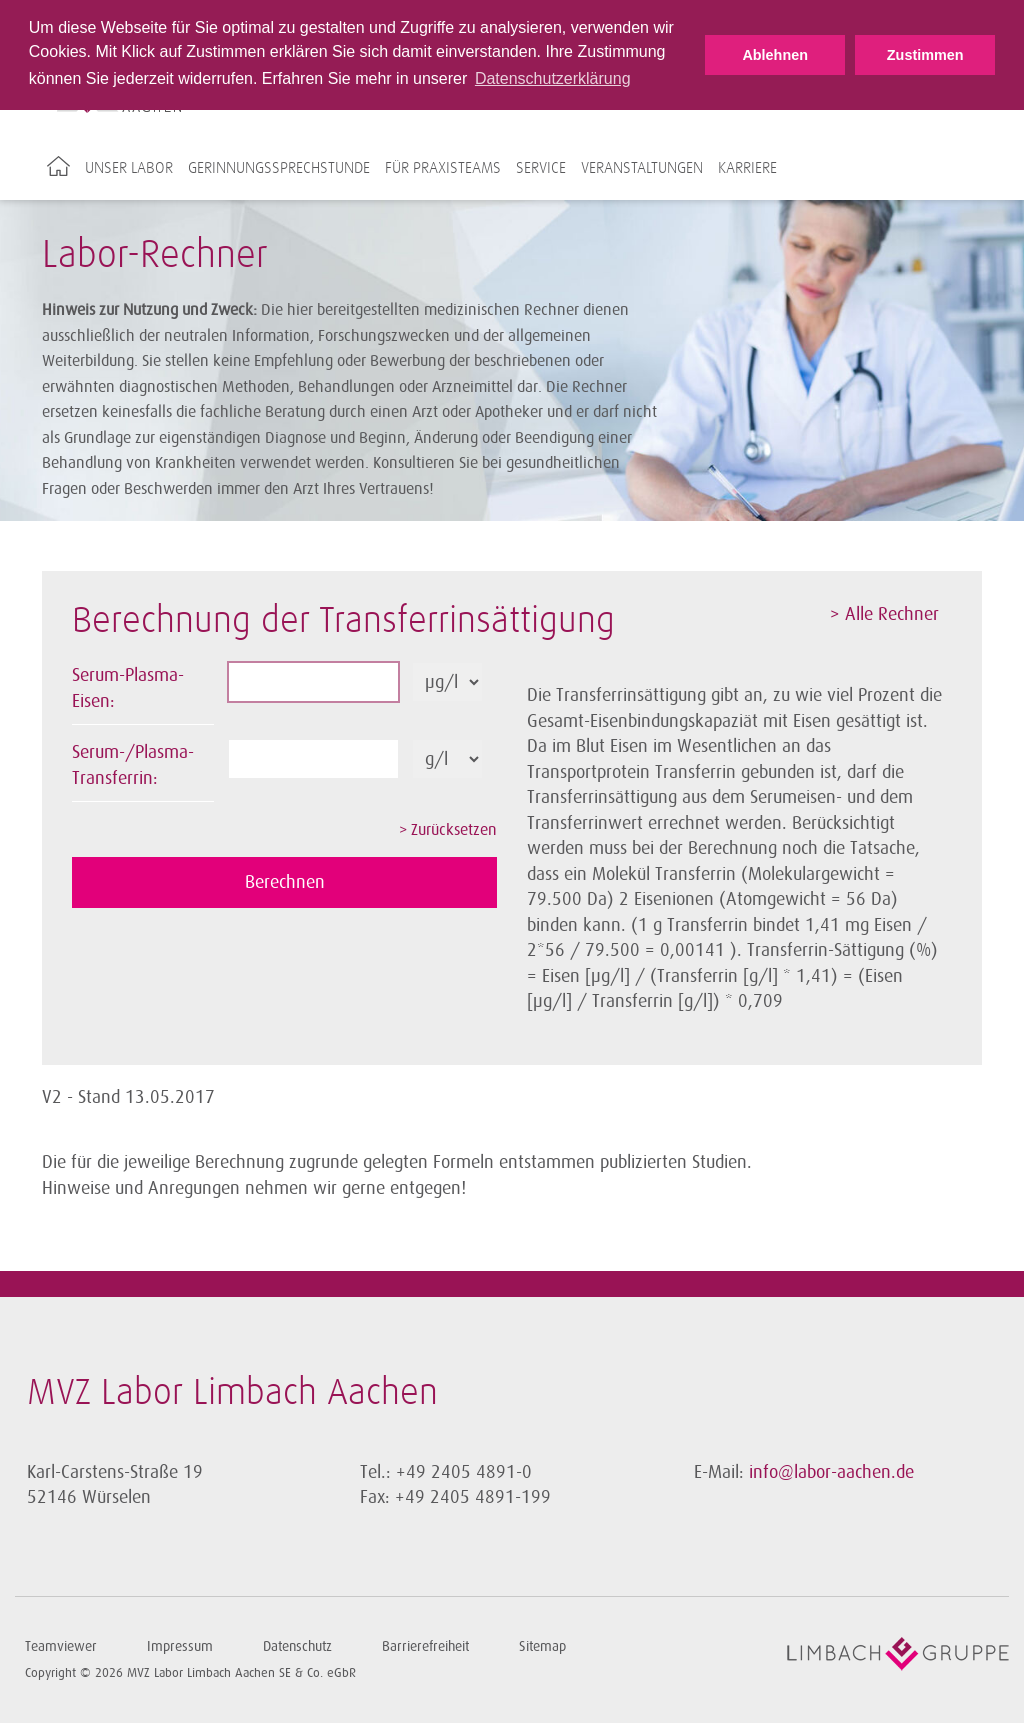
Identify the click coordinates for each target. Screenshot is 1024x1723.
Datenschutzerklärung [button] (553, 78)
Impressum (180, 1646)
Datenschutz (297, 1646)
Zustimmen (925, 55)
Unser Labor (129, 168)
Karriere (747, 168)
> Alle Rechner (884, 614)
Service (541, 168)
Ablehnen (775, 55)
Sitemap (542, 1646)
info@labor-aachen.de (831, 1472)
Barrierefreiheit (425, 1646)
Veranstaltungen (642, 168)
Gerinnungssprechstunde (279, 168)
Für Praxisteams (443, 168)
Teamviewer (61, 1646)
